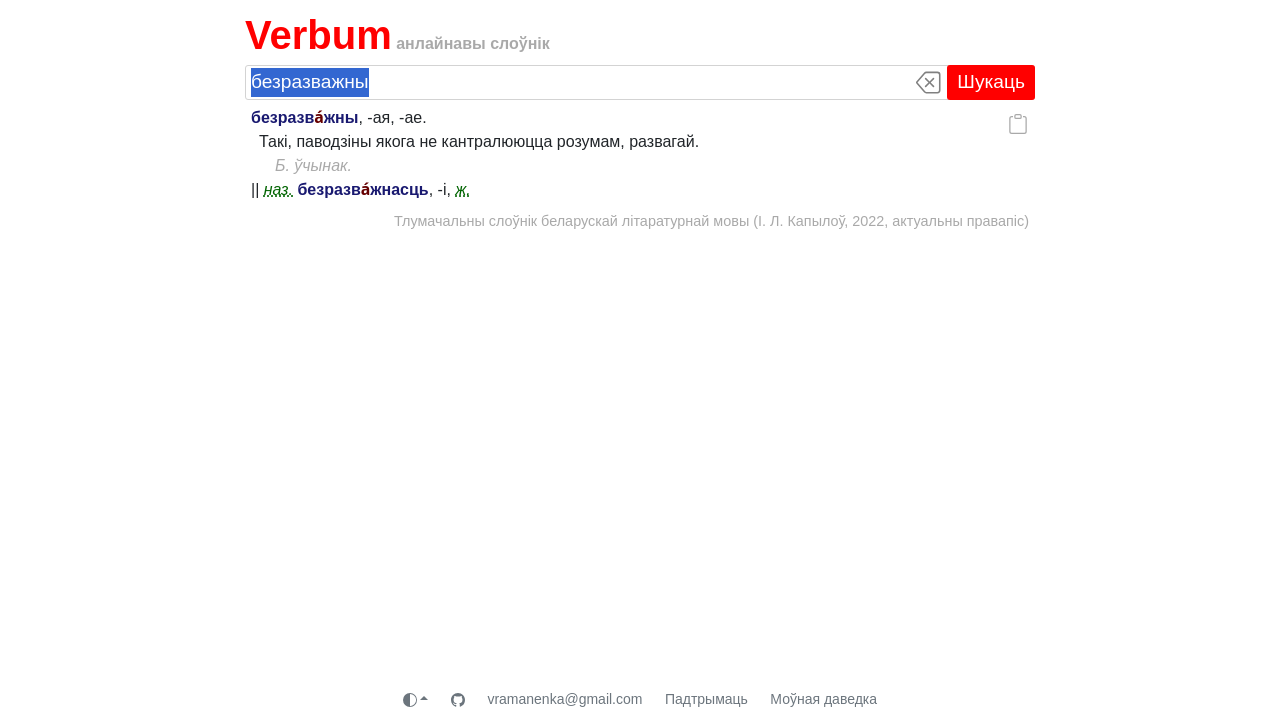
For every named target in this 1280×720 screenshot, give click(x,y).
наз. (278, 189)
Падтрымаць (706, 699)
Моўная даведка (823, 699)
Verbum (318, 35)
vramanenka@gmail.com (564, 699)
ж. (462, 189)
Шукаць (991, 81)
